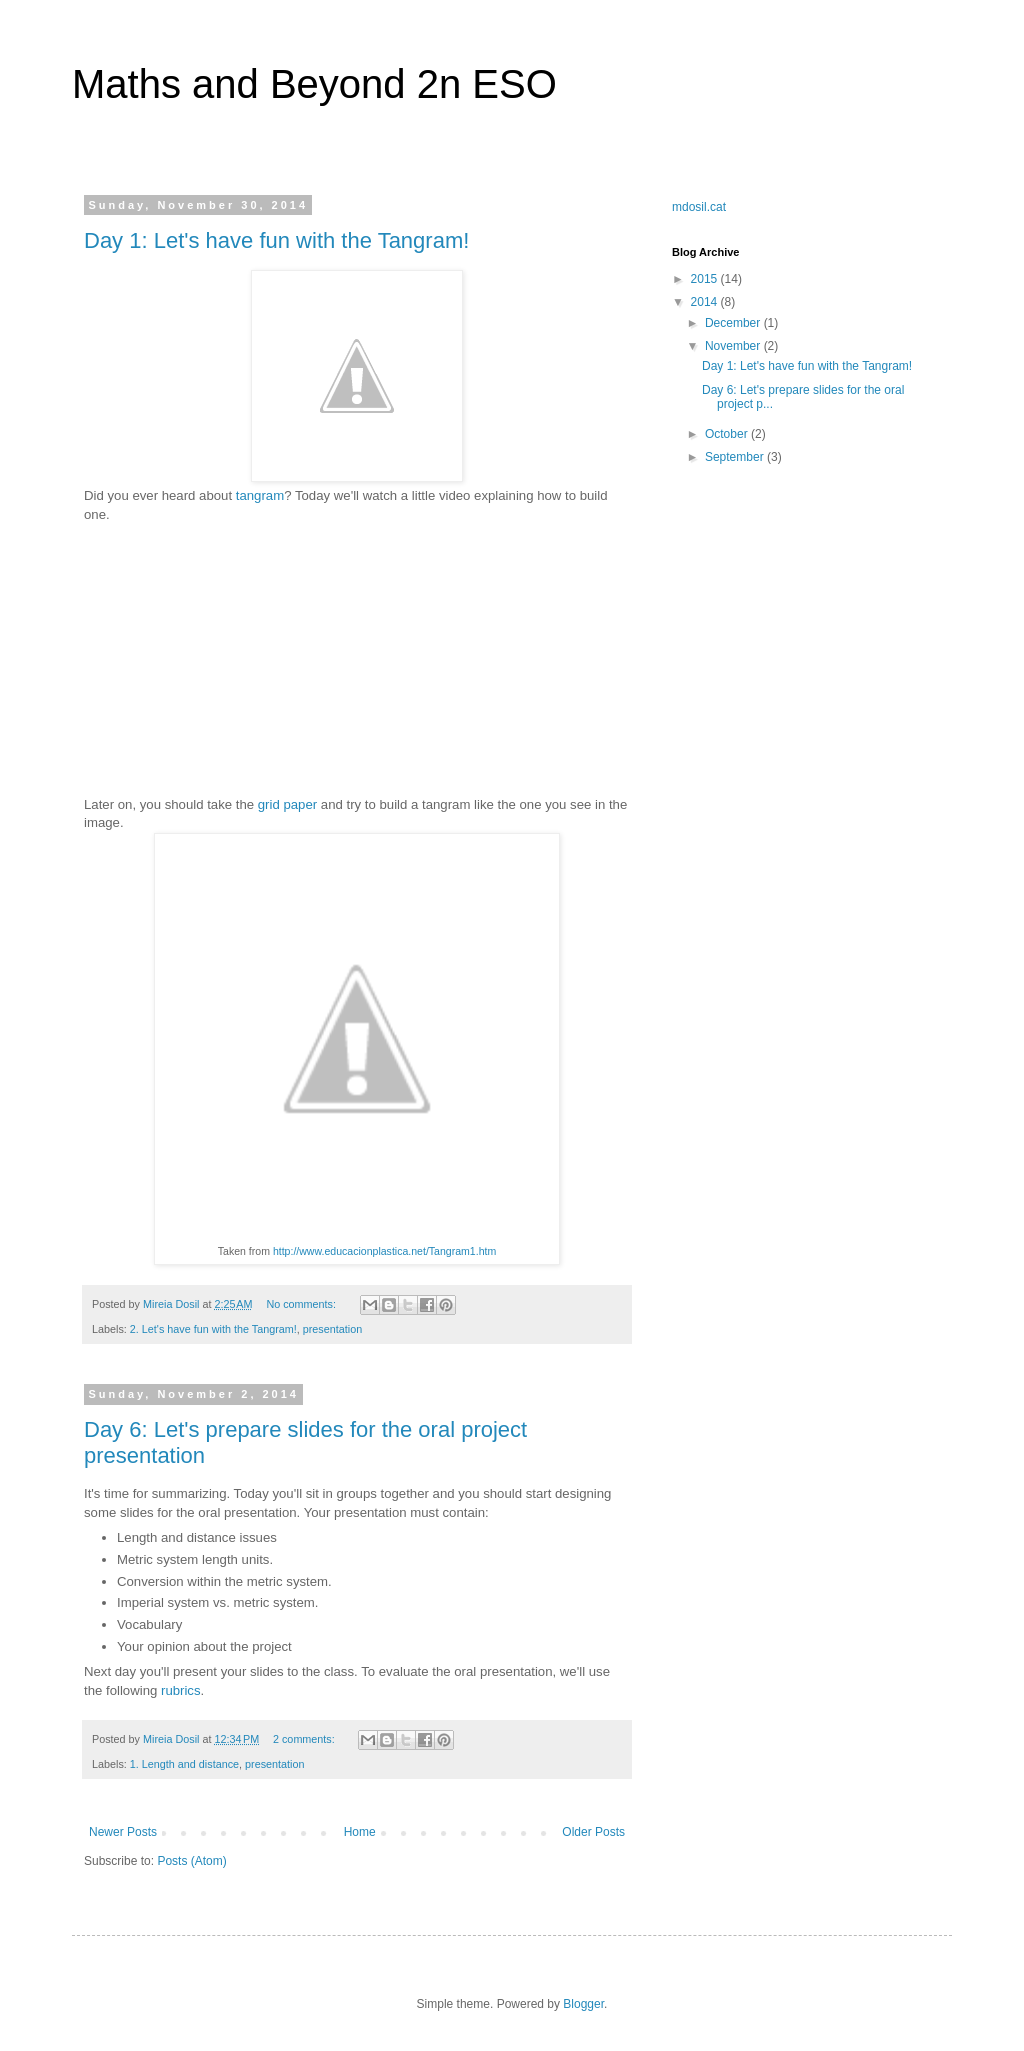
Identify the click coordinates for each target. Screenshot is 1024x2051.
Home (360, 1832)
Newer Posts (123, 1832)
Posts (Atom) (191, 1861)
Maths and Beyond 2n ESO (314, 84)
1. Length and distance (184, 1764)
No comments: (302, 1304)
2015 (706, 279)
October (728, 434)
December (734, 323)
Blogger (583, 2004)
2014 (706, 302)
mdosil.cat (699, 207)
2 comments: (305, 1739)
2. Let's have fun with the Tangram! (213, 1329)
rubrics (181, 1690)
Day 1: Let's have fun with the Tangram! (276, 240)
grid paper (287, 804)
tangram (260, 495)
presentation (332, 1329)
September (736, 457)
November (734, 346)
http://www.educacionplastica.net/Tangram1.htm (384, 1251)
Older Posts (593, 1832)
